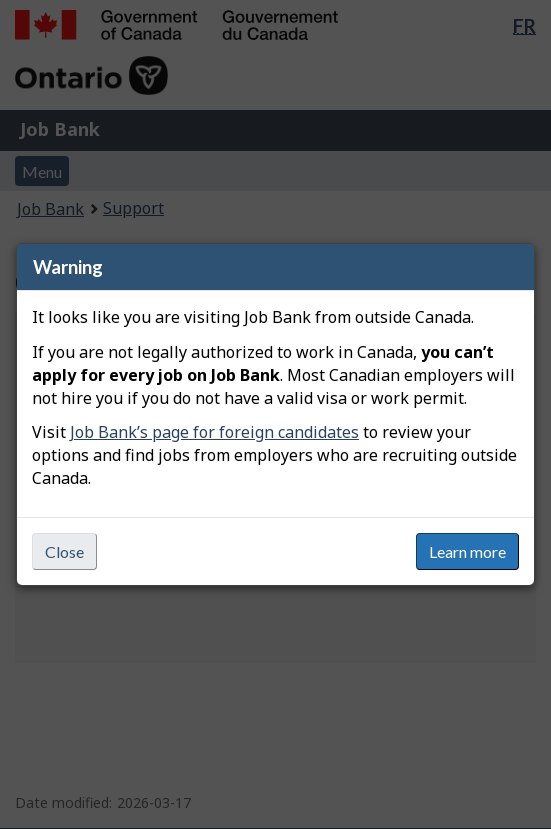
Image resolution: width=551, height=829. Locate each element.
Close (64, 551)
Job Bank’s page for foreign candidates (214, 432)
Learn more (467, 551)
